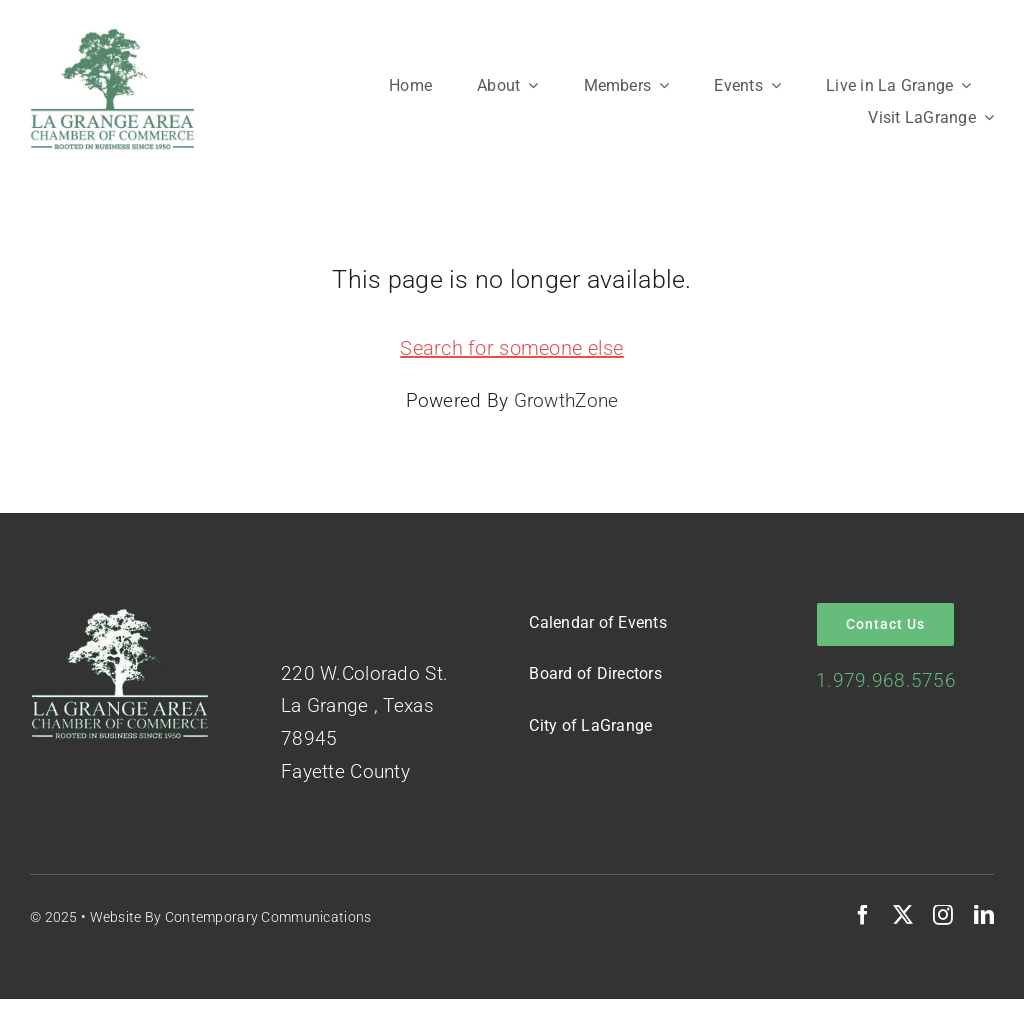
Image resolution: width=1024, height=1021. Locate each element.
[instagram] (943, 915)
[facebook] (863, 915)
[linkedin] (984, 915)
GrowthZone (566, 400)
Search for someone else (512, 348)
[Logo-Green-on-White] (112, 36)
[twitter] (903, 915)
